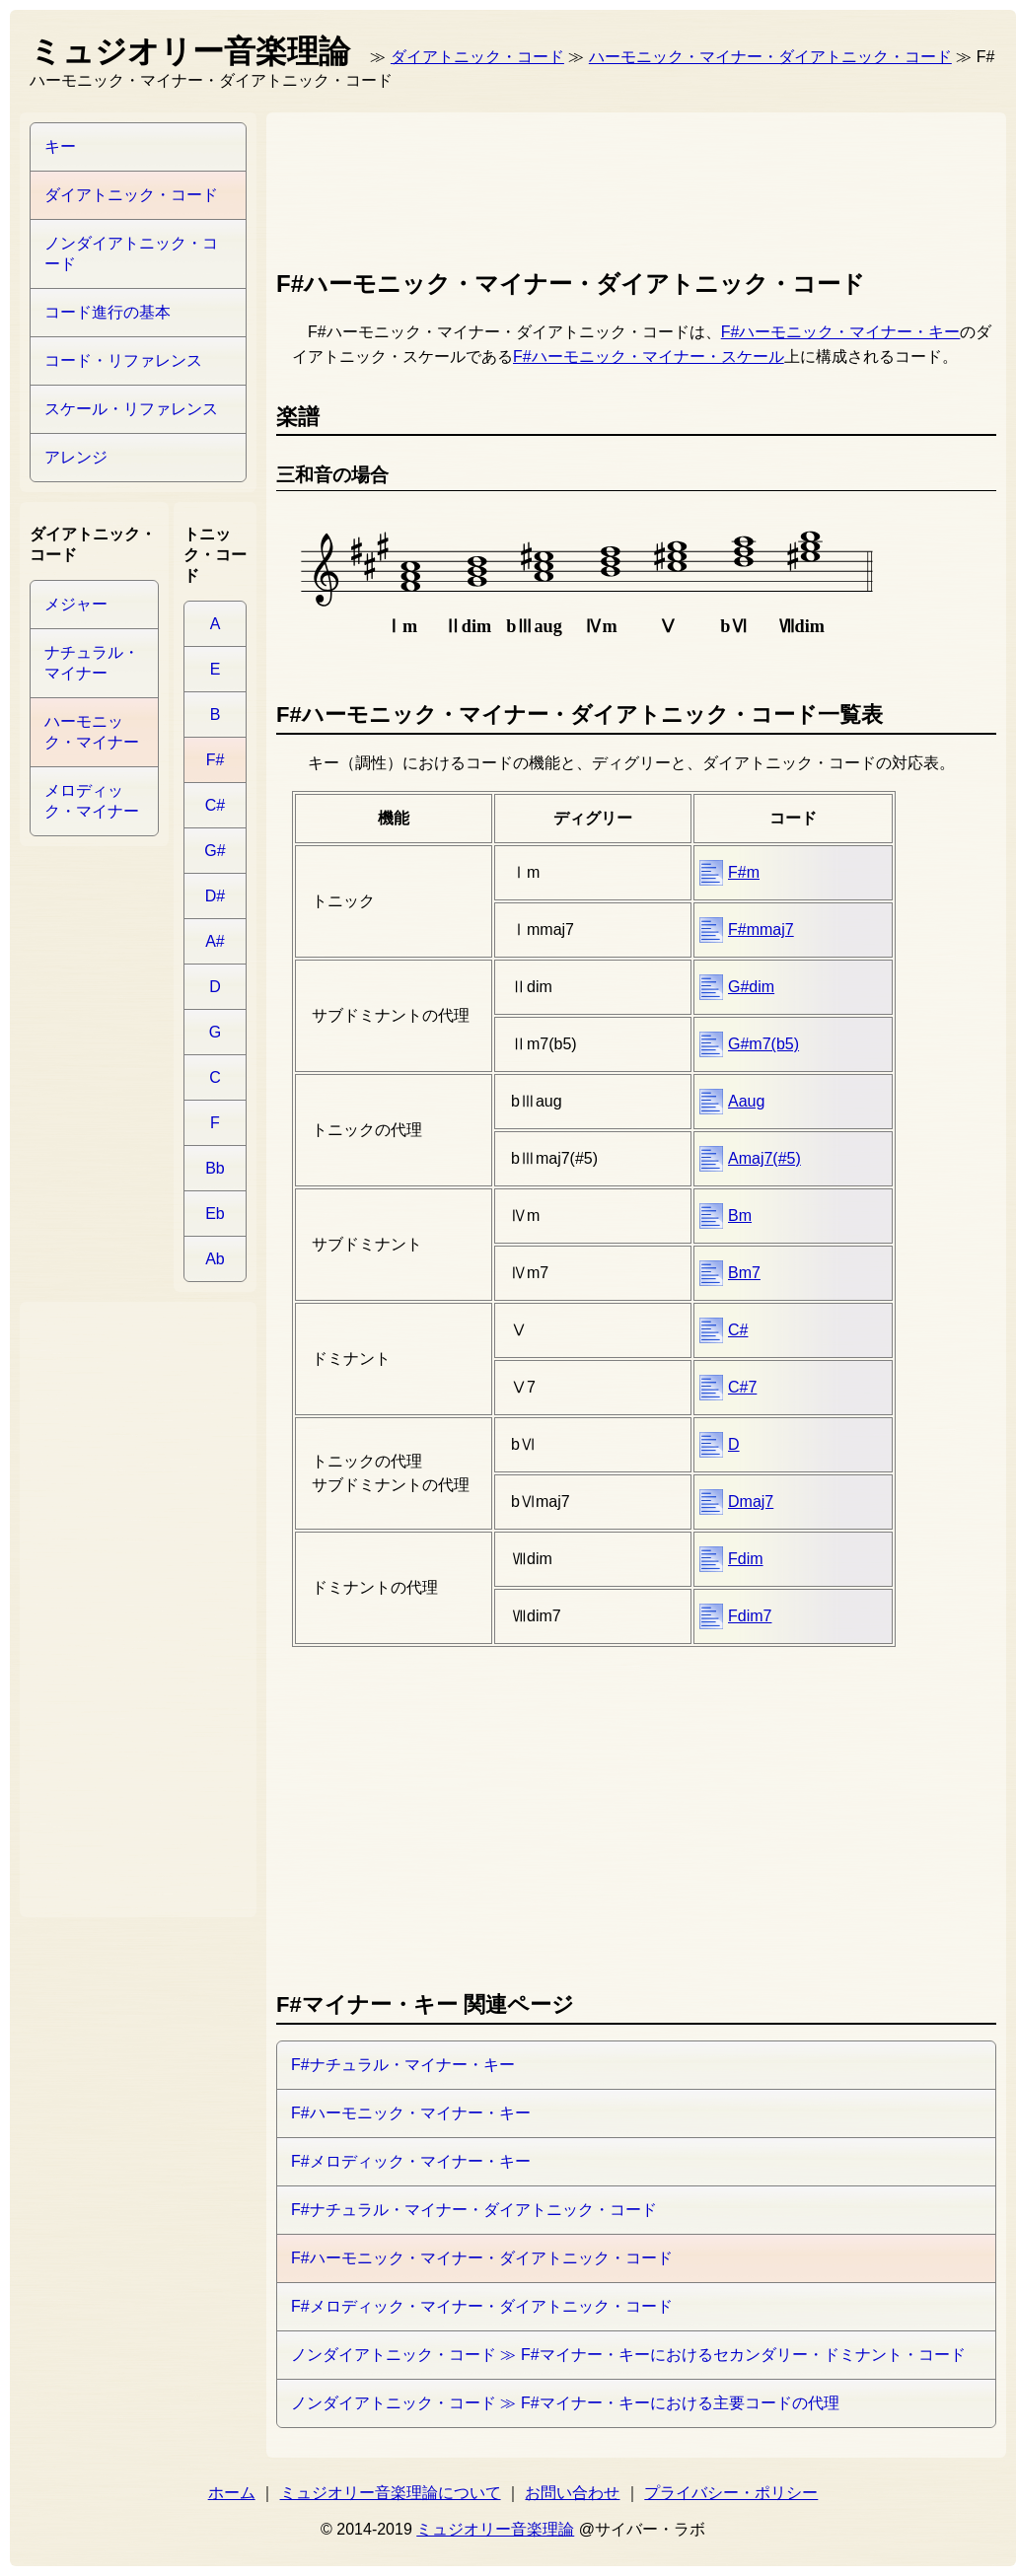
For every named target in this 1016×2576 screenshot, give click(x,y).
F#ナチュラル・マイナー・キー (403, 2064)
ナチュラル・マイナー (91, 662)
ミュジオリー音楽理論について (390, 2492)
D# (215, 896)
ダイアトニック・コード (477, 56)
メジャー (76, 604)
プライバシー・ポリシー (731, 2492)
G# (214, 850)
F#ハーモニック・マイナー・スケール (648, 356)
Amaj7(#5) (764, 1158)
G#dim (751, 986)
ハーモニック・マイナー (91, 732)
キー (60, 146)
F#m (744, 872)
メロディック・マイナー (91, 801)
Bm (740, 1215)
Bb (215, 1168)
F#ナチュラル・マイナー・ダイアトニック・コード (474, 2209)
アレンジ (76, 457)
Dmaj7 (750, 1501)
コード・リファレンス (123, 360)
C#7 (742, 1387)
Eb (215, 1213)
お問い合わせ (572, 2492)
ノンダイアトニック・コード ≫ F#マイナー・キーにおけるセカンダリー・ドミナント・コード (628, 2354)
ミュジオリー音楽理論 (495, 2529)
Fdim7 (749, 1616)
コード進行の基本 (107, 312)
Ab (215, 1259)
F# (215, 759)
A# (215, 941)
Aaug (746, 1101)
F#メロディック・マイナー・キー (411, 2161)
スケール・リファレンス (131, 408)
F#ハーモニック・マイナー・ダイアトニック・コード (482, 2258)
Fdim (745, 1558)
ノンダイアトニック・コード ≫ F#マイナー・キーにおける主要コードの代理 (565, 2403)
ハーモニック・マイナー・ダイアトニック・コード (770, 56)
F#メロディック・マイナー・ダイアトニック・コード (482, 2306)
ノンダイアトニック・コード (131, 253)
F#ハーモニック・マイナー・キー (841, 331)
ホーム (231, 2492)
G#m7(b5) (763, 1044)
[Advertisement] (635, 186)
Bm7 (744, 1272)
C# (738, 1330)
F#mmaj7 (761, 929)
